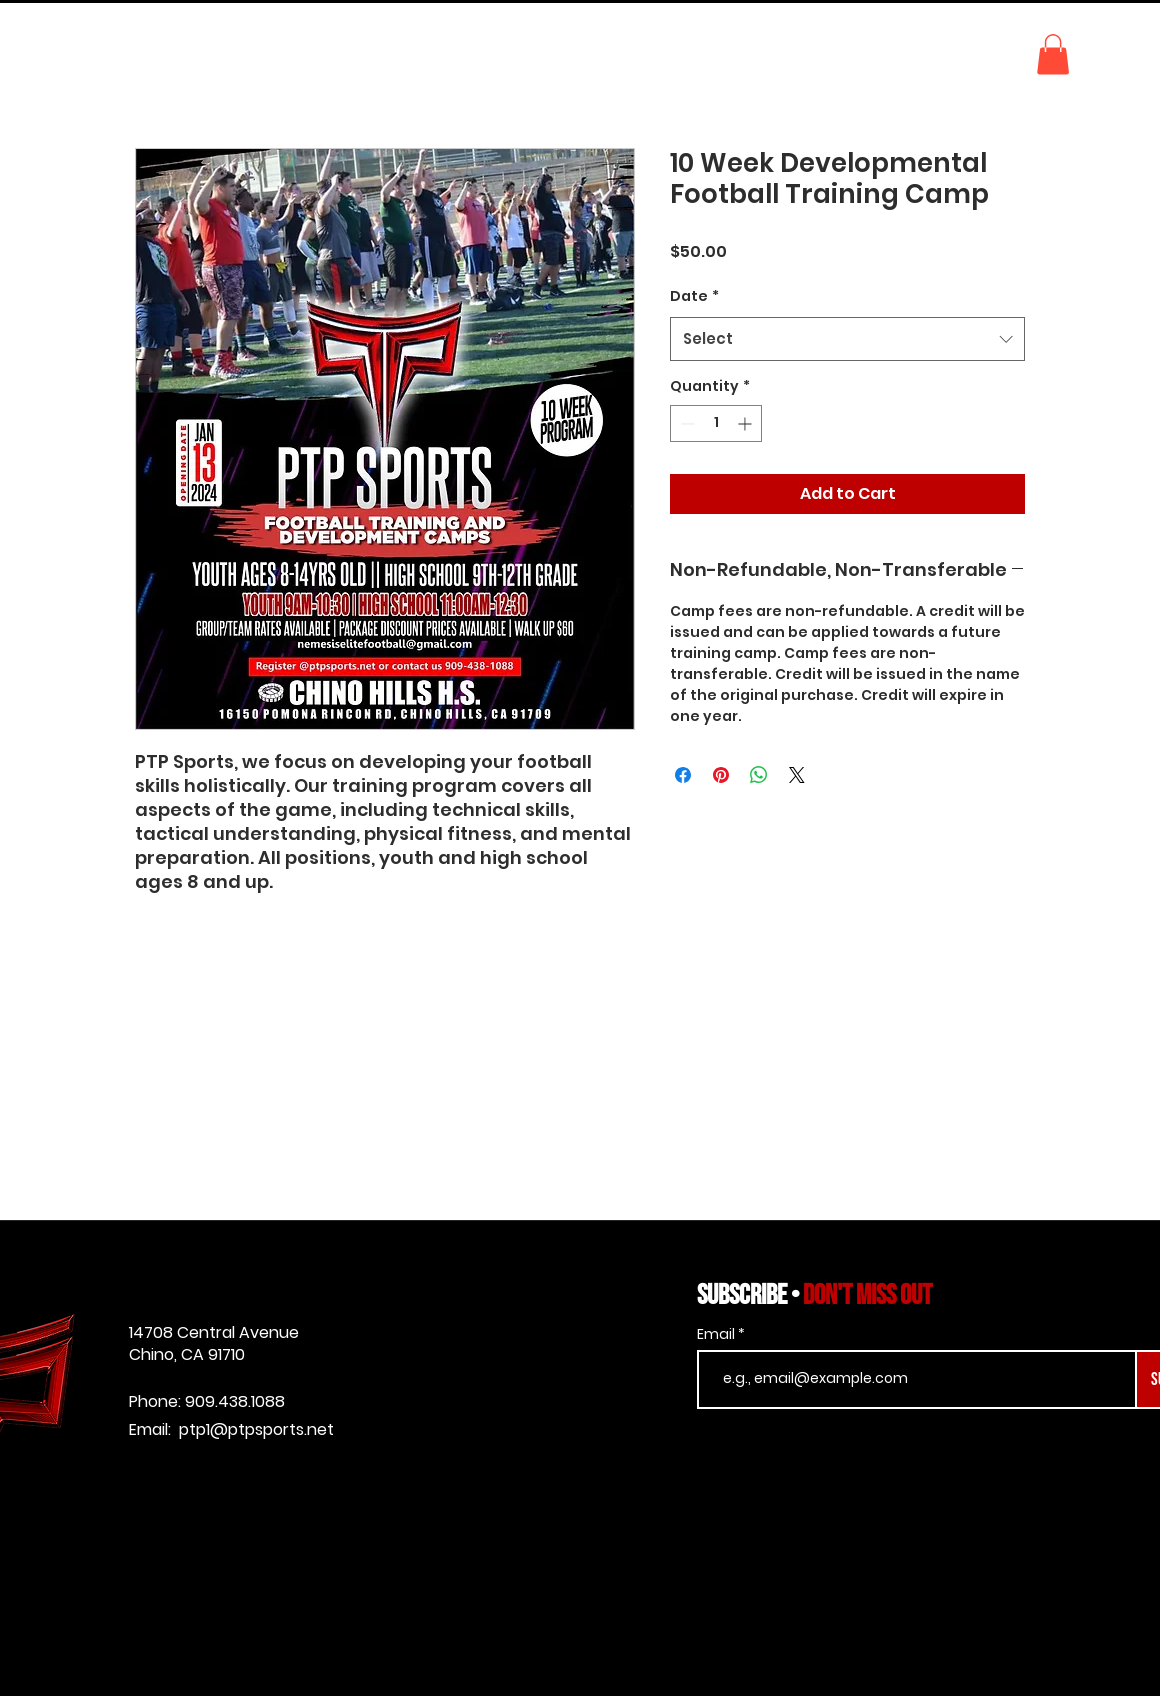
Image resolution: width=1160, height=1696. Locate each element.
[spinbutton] (716, 423)
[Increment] (746, 423)
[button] (1053, 54)
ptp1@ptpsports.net (256, 1429)
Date (694, 296)
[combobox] (847, 339)
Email (717, 1334)
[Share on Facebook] (683, 775)
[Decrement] (685, 423)
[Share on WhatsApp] (759, 775)
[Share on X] (797, 775)
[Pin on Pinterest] (721, 775)
